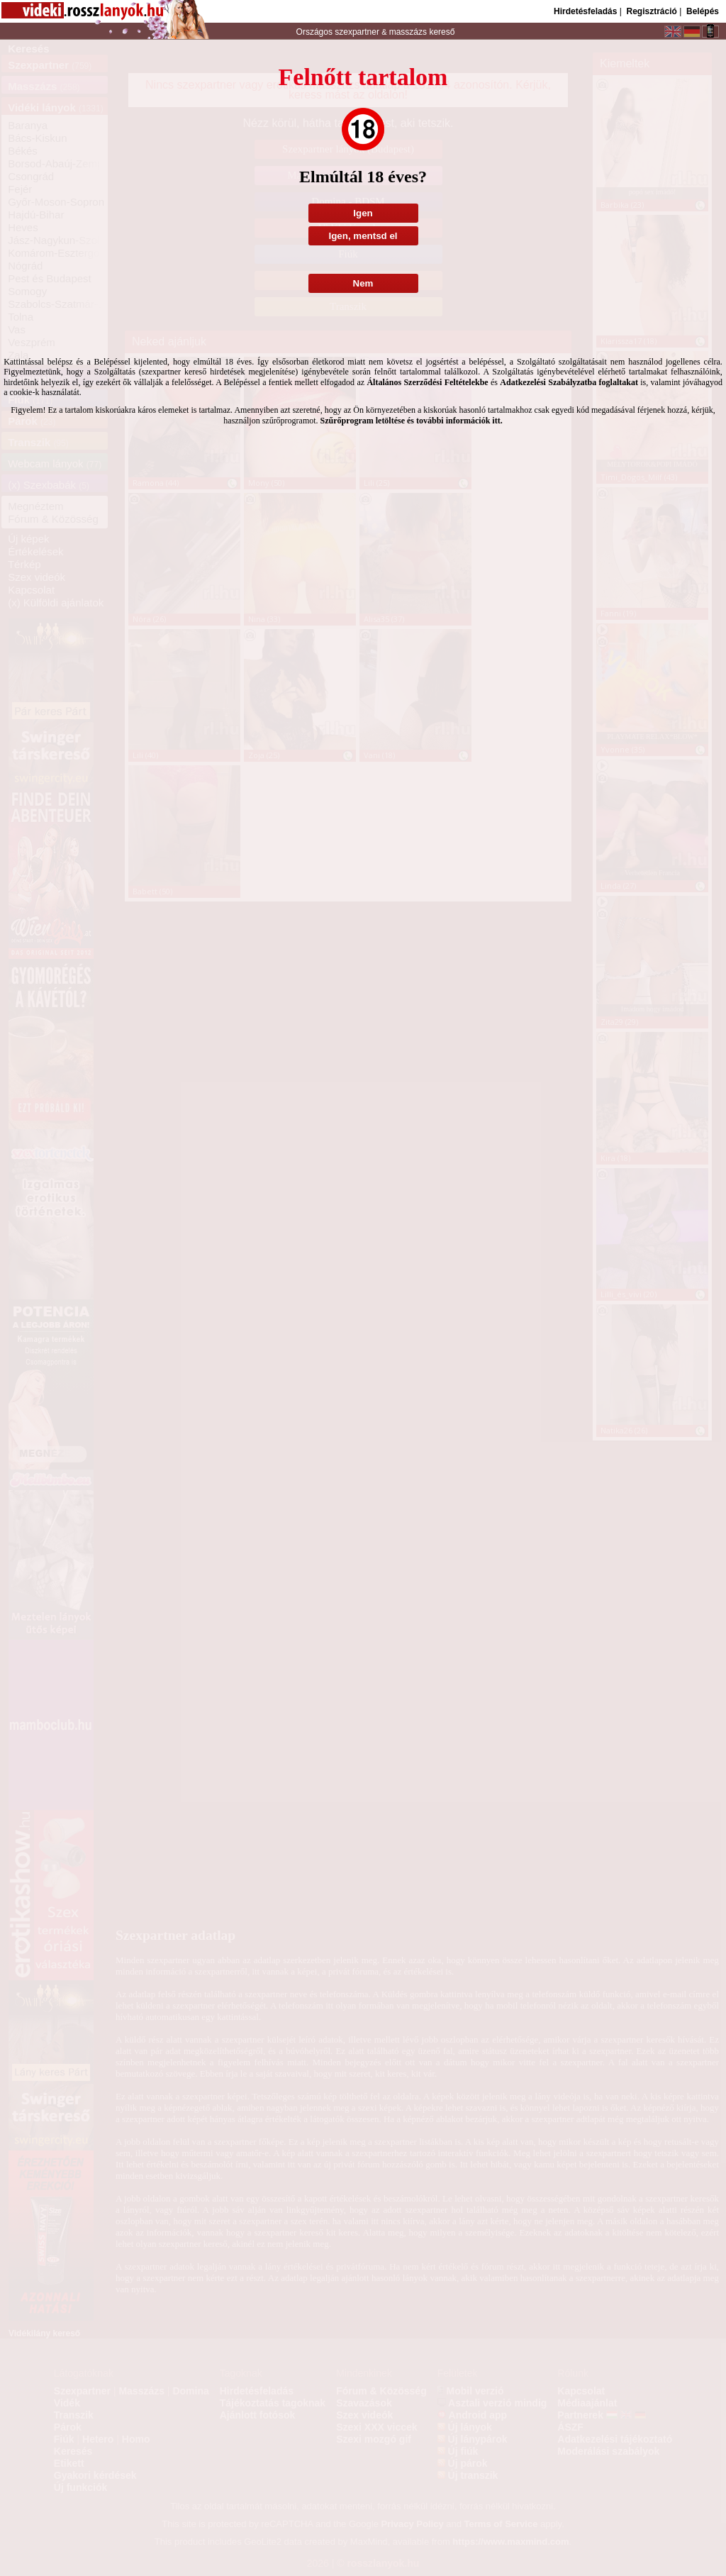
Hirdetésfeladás (585, 11)
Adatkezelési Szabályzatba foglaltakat (569, 382)
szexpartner (357, 32)
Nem (363, 283)
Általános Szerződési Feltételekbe (427, 382)
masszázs (409, 32)
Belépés (702, 11)
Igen (362, 213)
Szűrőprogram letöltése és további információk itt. (411, 421)
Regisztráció (651, 11)
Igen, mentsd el (362, 236)
